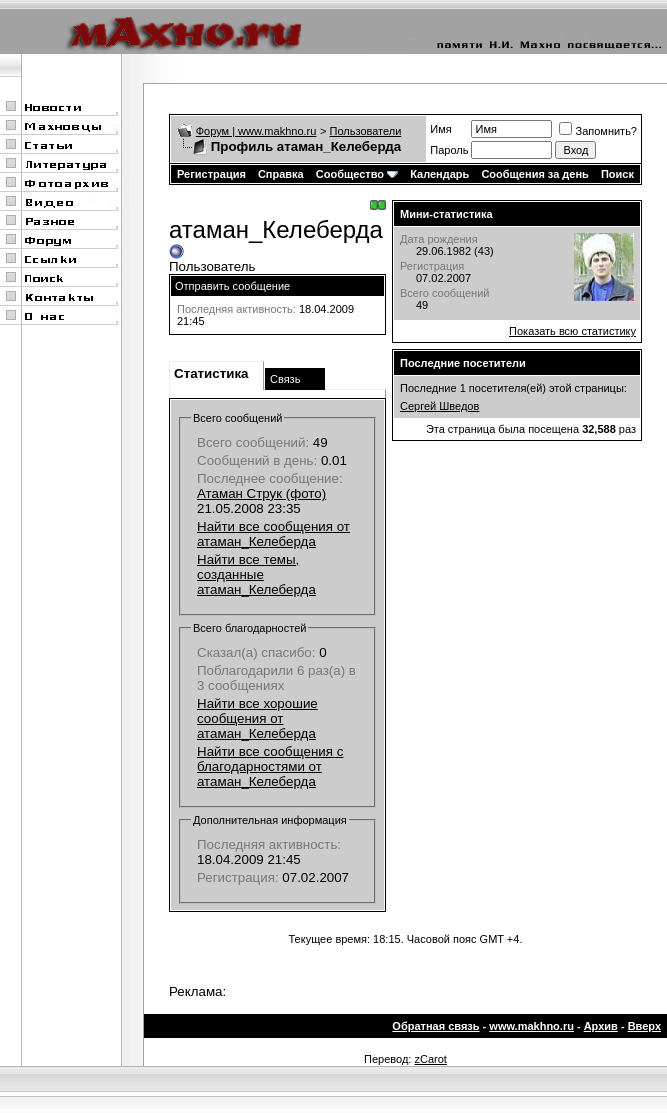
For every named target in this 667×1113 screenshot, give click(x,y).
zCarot (430, 1059)
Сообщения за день (534, 174)
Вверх (644, 1026)
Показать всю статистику (572, 331)
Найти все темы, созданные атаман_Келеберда (256, 574)
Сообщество (357, 174)
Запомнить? (598, 131)
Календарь (439, 174)
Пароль (449, 150)
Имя (440, 129)
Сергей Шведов (439, 406)
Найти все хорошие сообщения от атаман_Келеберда (257, 718)
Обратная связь (435, 1026)
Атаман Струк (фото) (261, 493)
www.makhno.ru (531, 1026)
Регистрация (211, 174)
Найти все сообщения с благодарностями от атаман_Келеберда (270, 766)
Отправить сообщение (232, 286)
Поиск (617, 174)
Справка (281, 174)
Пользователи (366, 131)
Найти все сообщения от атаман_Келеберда (273, 534)
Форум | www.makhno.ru (256, 131)
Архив (601, 1026)
